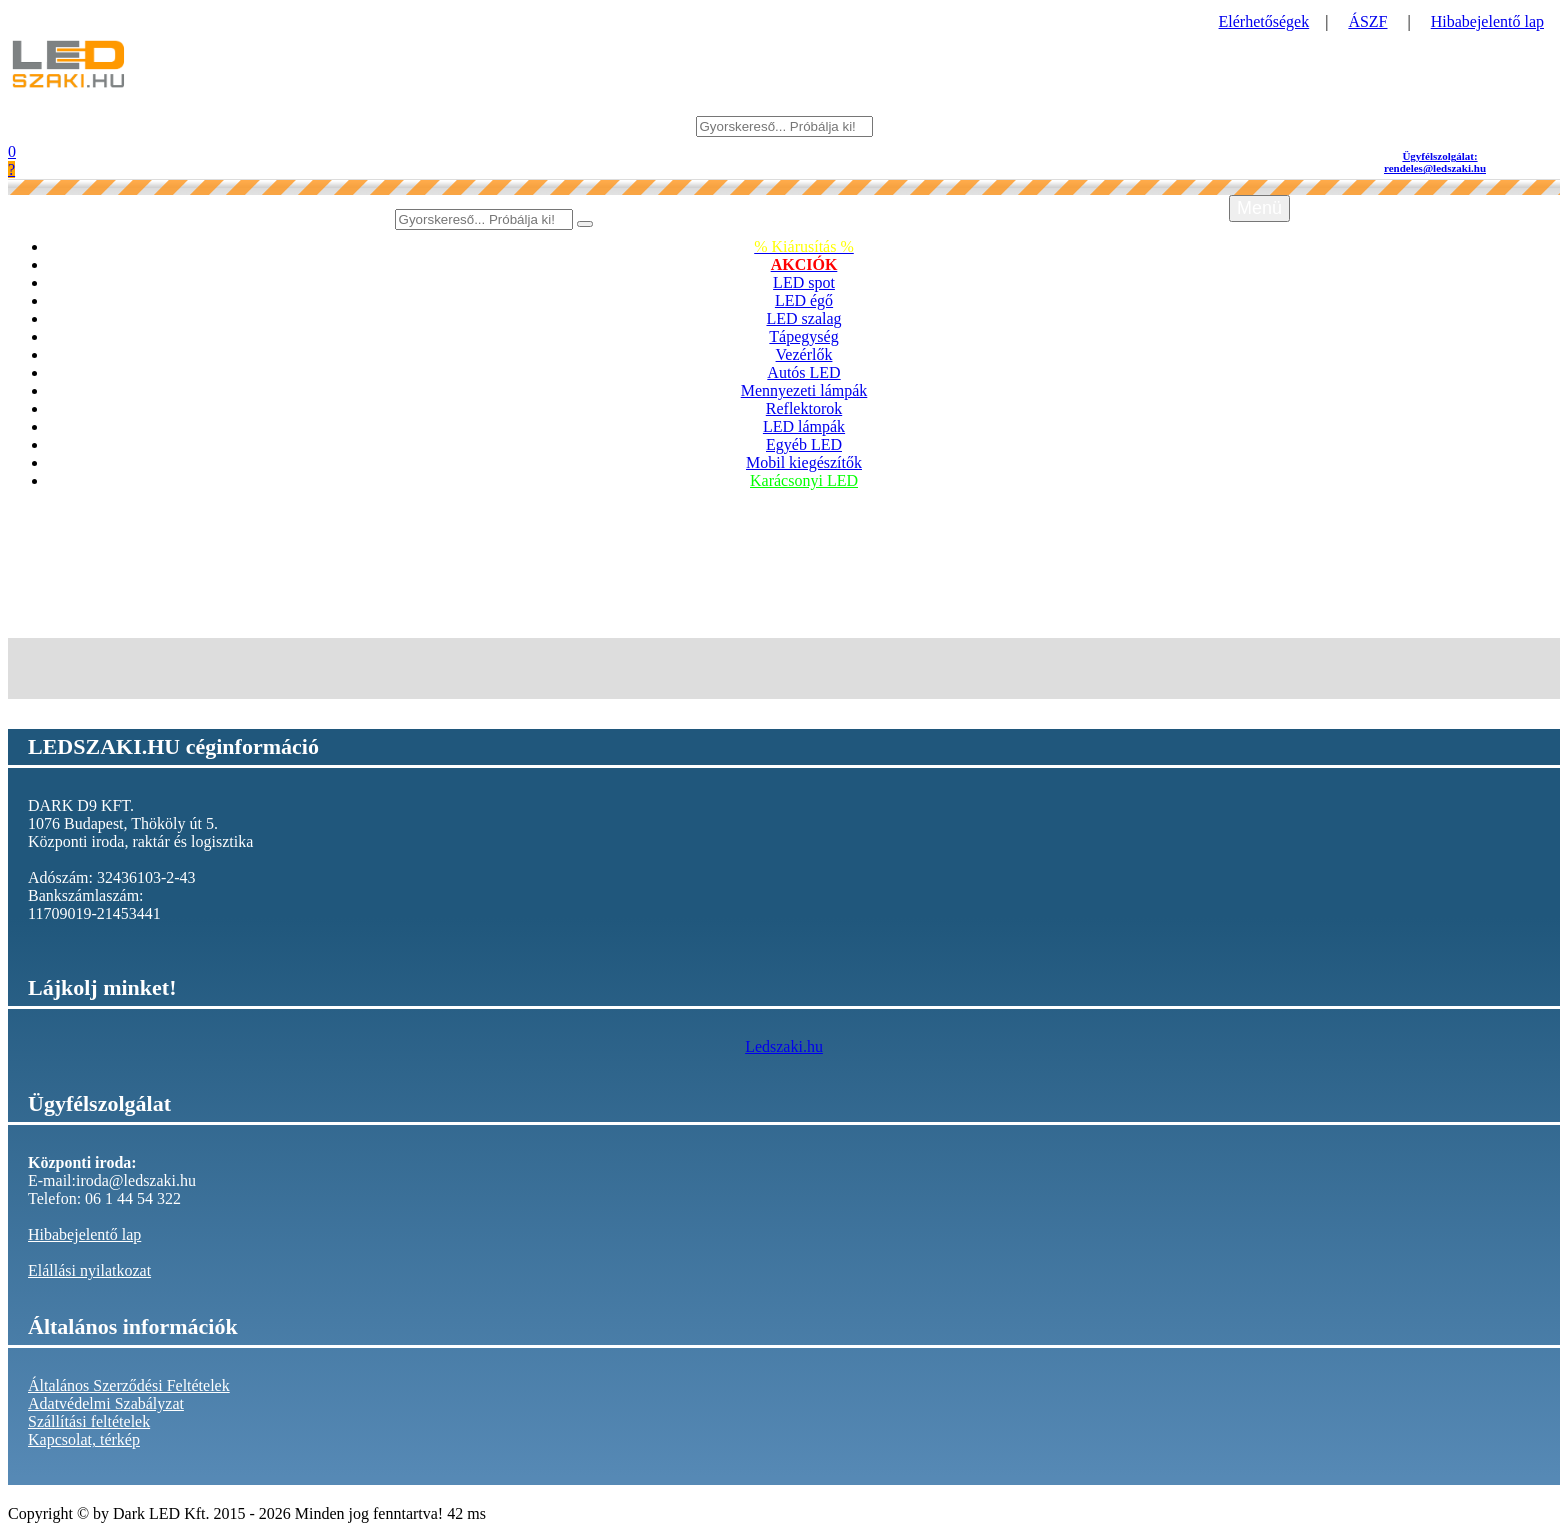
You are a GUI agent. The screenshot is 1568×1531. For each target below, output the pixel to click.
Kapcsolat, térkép (84, 1439)
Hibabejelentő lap (1487, 21)
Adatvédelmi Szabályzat (106, 1403)
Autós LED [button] (803, 372)
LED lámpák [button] (804, 426)
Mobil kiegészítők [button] (804, 462)
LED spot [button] (804, 282)
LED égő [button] (804, 300)
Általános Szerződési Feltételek (129, 1385)
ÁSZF (1367, 21)
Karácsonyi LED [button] (804, 480)
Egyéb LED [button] (804, 444)
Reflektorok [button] (804, 408)
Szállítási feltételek (89, 1421)
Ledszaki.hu (784, 1046)
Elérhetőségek (1264, 21)
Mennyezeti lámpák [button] (804, 390)
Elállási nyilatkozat (89, 1270)
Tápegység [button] (803, 336)
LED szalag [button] (803, 318)
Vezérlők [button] (804, 354)
